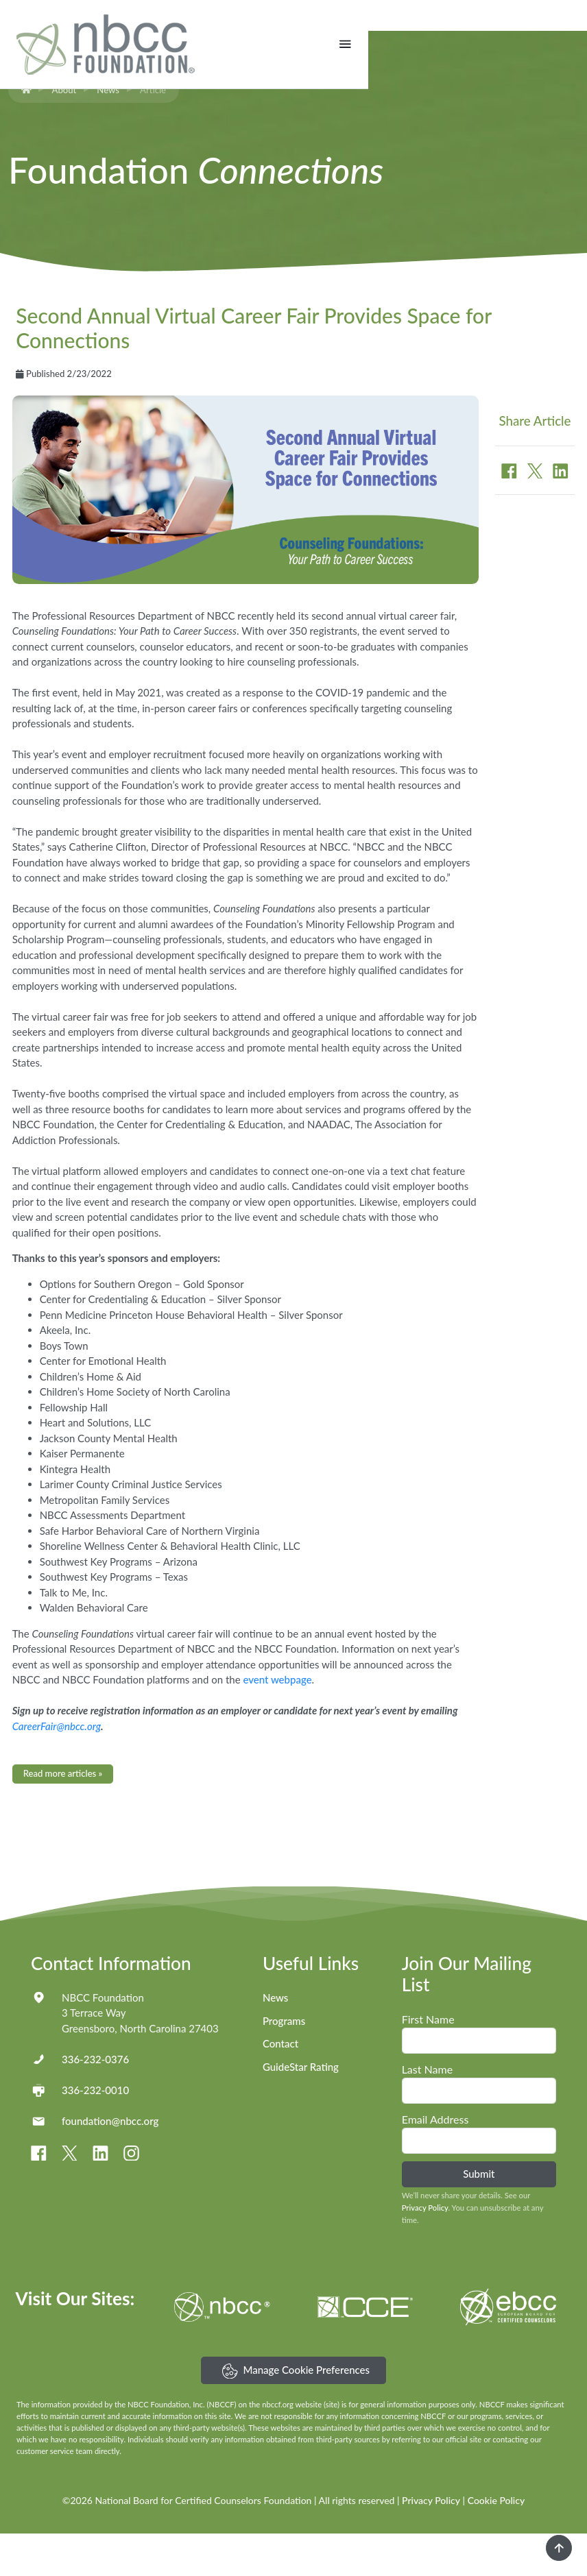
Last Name (427, 2112)
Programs (284, 2063)
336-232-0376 (95, 2101)
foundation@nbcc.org (110, 2163)
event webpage (277, 1722)
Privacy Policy (425, 2250)
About (64, 132)
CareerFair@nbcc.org (56, 1768)
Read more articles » (63, 1816)
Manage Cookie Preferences (296, 2414)
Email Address (435, 2162)
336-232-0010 (95, 2132)
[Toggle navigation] (564, 44)
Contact (280, 2086)
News (108, 132)
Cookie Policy (496, 2543)
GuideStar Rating (301, 2110)
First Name (428, 2062)
